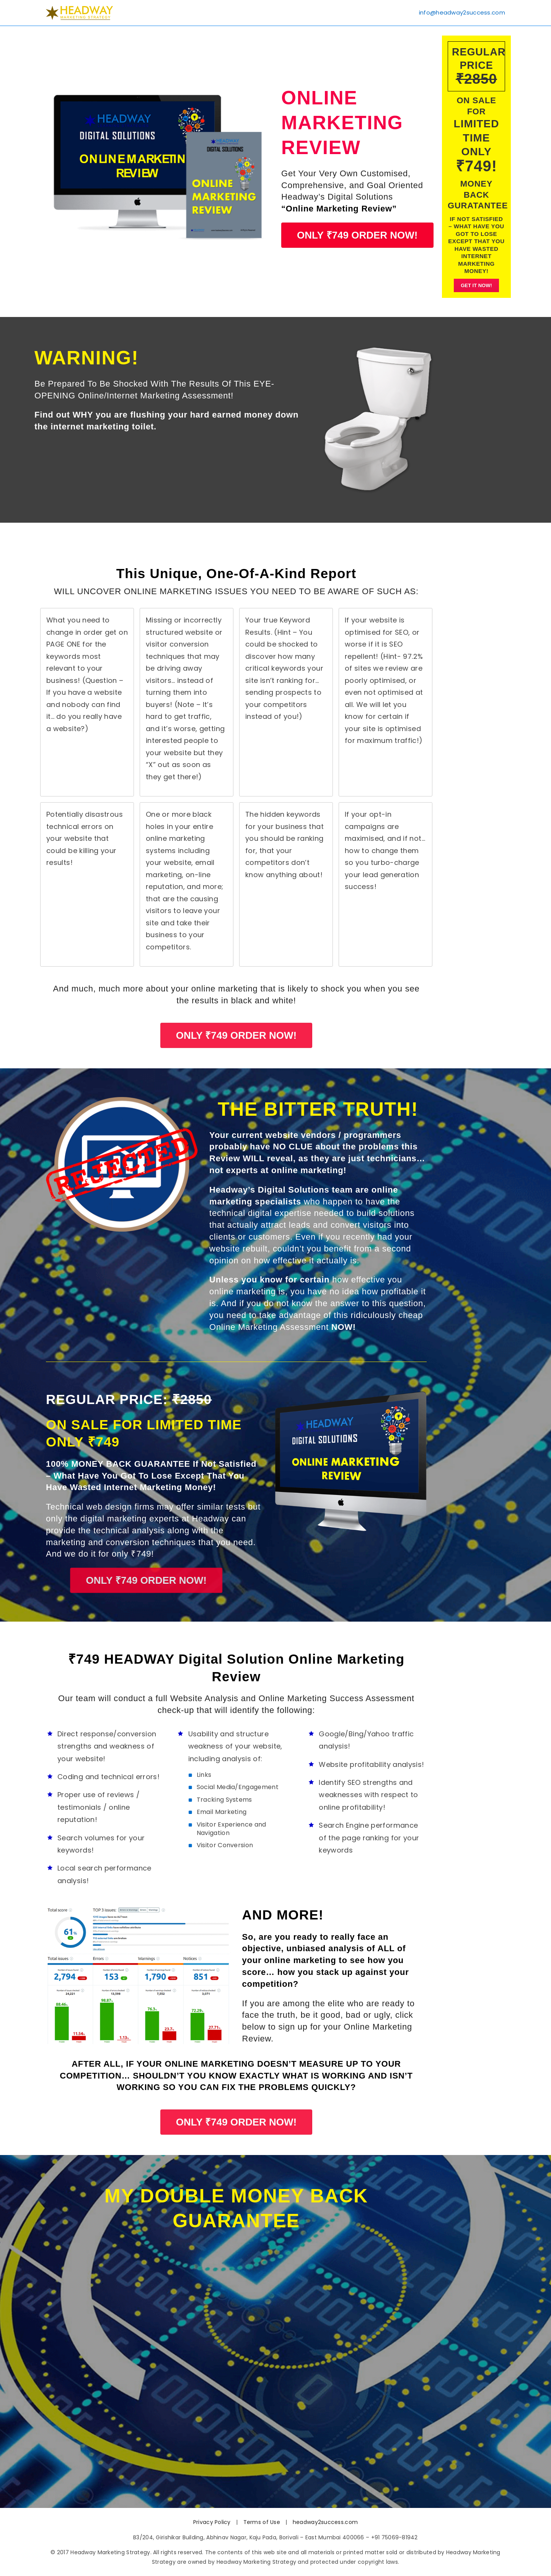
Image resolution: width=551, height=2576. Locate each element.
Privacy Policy (212, 2522)
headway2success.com (325, 2522)
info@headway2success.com (462, 11)
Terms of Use (261, 2522)
